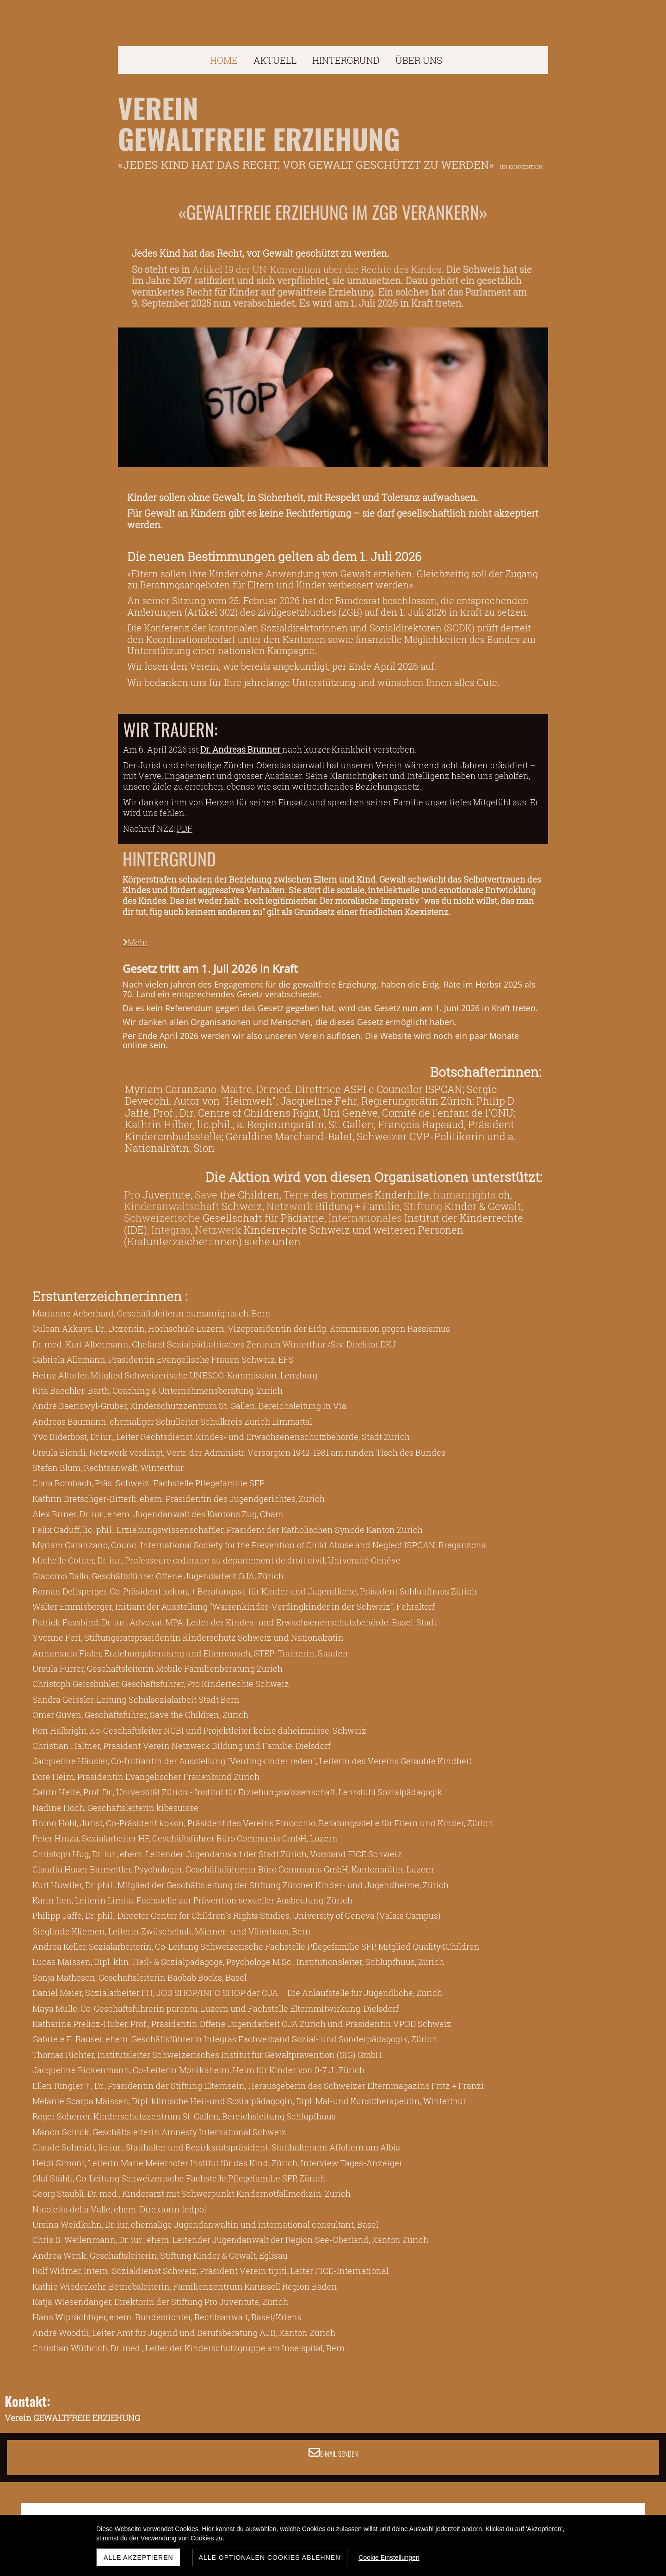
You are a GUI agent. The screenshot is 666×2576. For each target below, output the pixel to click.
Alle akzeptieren (138, 2557)
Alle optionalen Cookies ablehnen (270, 2557)
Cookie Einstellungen (388, 2557)
